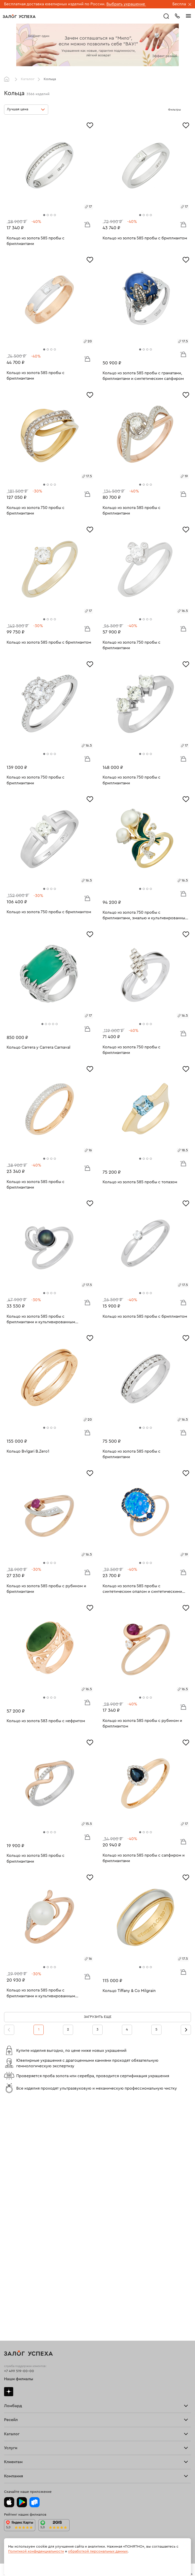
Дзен (8, 2161)
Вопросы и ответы (20, 2393)
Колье (9, 2294)
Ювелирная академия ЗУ (25, 2449)
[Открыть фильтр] (186, 109)
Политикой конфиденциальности (36, 2551)
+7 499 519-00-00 (19, 2141)
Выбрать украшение (126, 4)
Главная (8, 79)
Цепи (8, 2291)
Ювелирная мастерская (24, 2368)
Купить (9, 2229)
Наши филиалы (18, 2149)
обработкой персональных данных (98, 2551)
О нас (9, 2446)
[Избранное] (90, 125)
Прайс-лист (14, 2184)
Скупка (10, 2187)
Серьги (10, 2288)
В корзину (87, 224)
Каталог (28, 79)
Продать (11, 2227)
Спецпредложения (20, 2395)
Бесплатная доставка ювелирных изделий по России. (54, 4)
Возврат (11, 2390)
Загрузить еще (97, 2017)
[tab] (44, 215)
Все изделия (14, 2285)
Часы (8, 2296)
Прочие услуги (17, 2232)
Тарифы (10, 2186)
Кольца (10, 2286)
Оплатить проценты (20, 2387)
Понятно (97, 2564)
